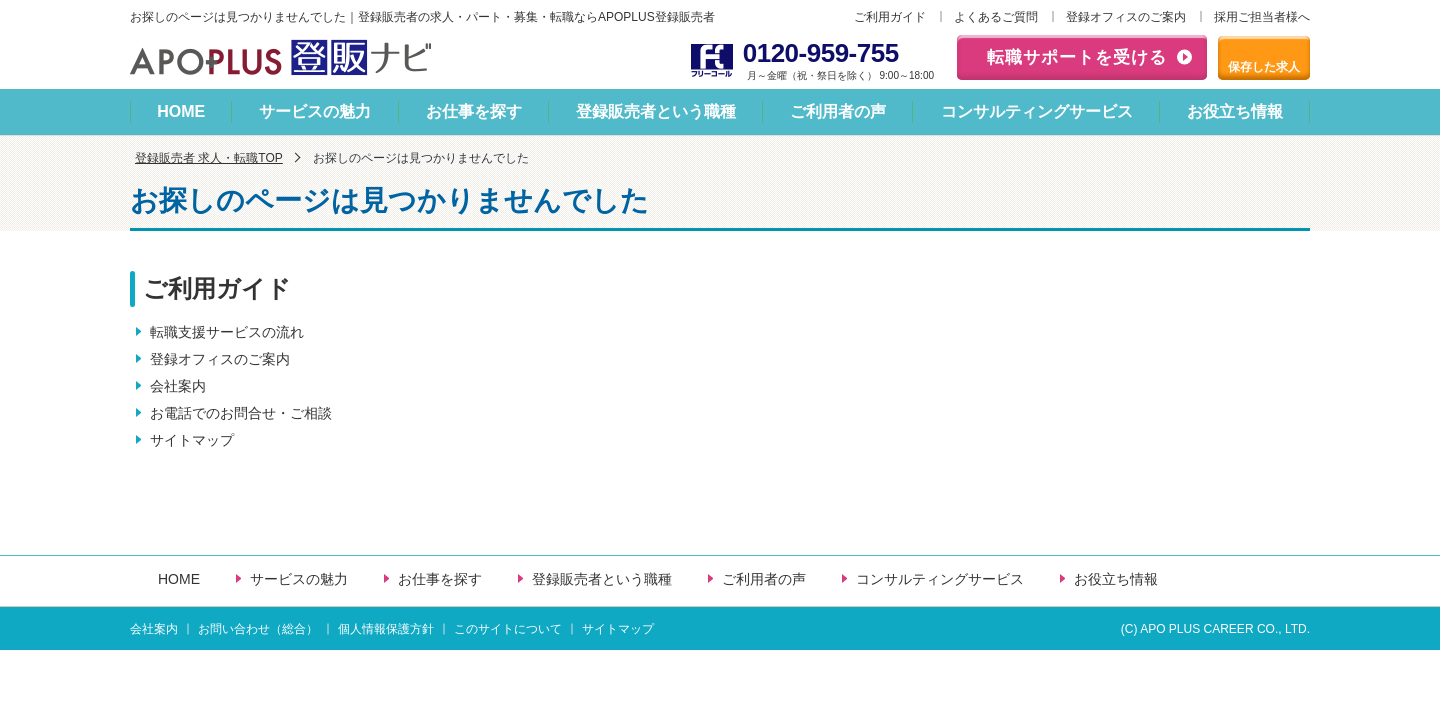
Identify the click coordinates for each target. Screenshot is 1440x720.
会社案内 (178, 386)
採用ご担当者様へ (1262, 17)
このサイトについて (508, 629)
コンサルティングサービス (1037, 111)
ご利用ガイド (890, 17)
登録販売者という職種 (656, 111)
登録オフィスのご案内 (1126, 17)
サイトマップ (192, 440)
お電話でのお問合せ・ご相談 (241, 413)
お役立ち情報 (1235, 111)
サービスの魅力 (315, 111)
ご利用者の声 (838, 111)
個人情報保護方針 (386, 629)
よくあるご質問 (996, 17)
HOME (181, 111)
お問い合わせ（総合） (258, 629)
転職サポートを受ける (1077, 57)
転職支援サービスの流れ (227, 332)
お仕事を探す (474, 111)
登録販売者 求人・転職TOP (209, 158)
